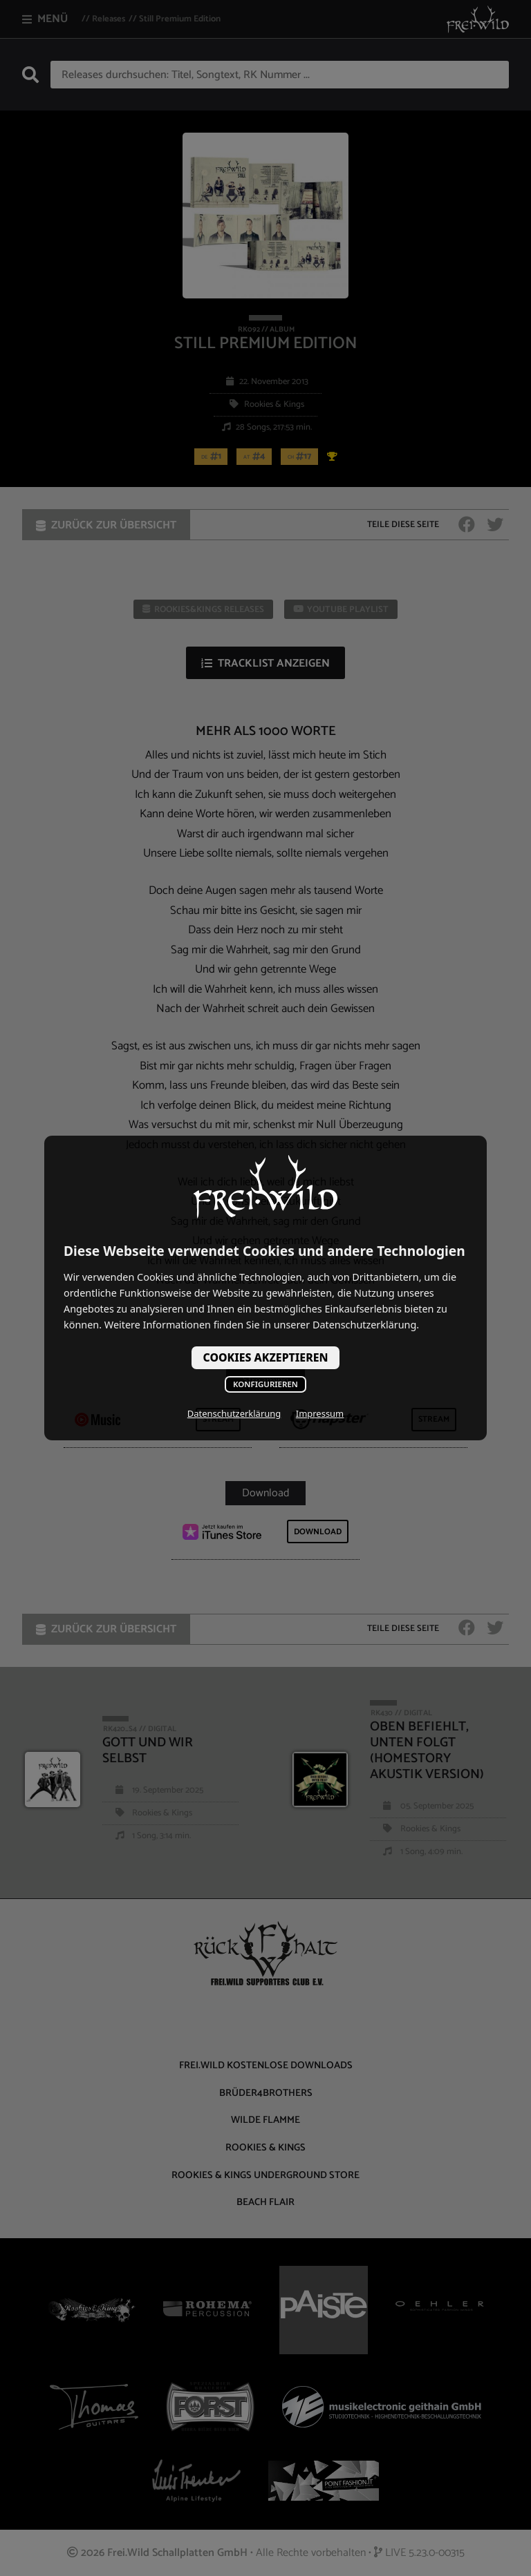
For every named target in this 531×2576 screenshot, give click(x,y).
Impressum (320, 1413)
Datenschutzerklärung (234, 1413)
